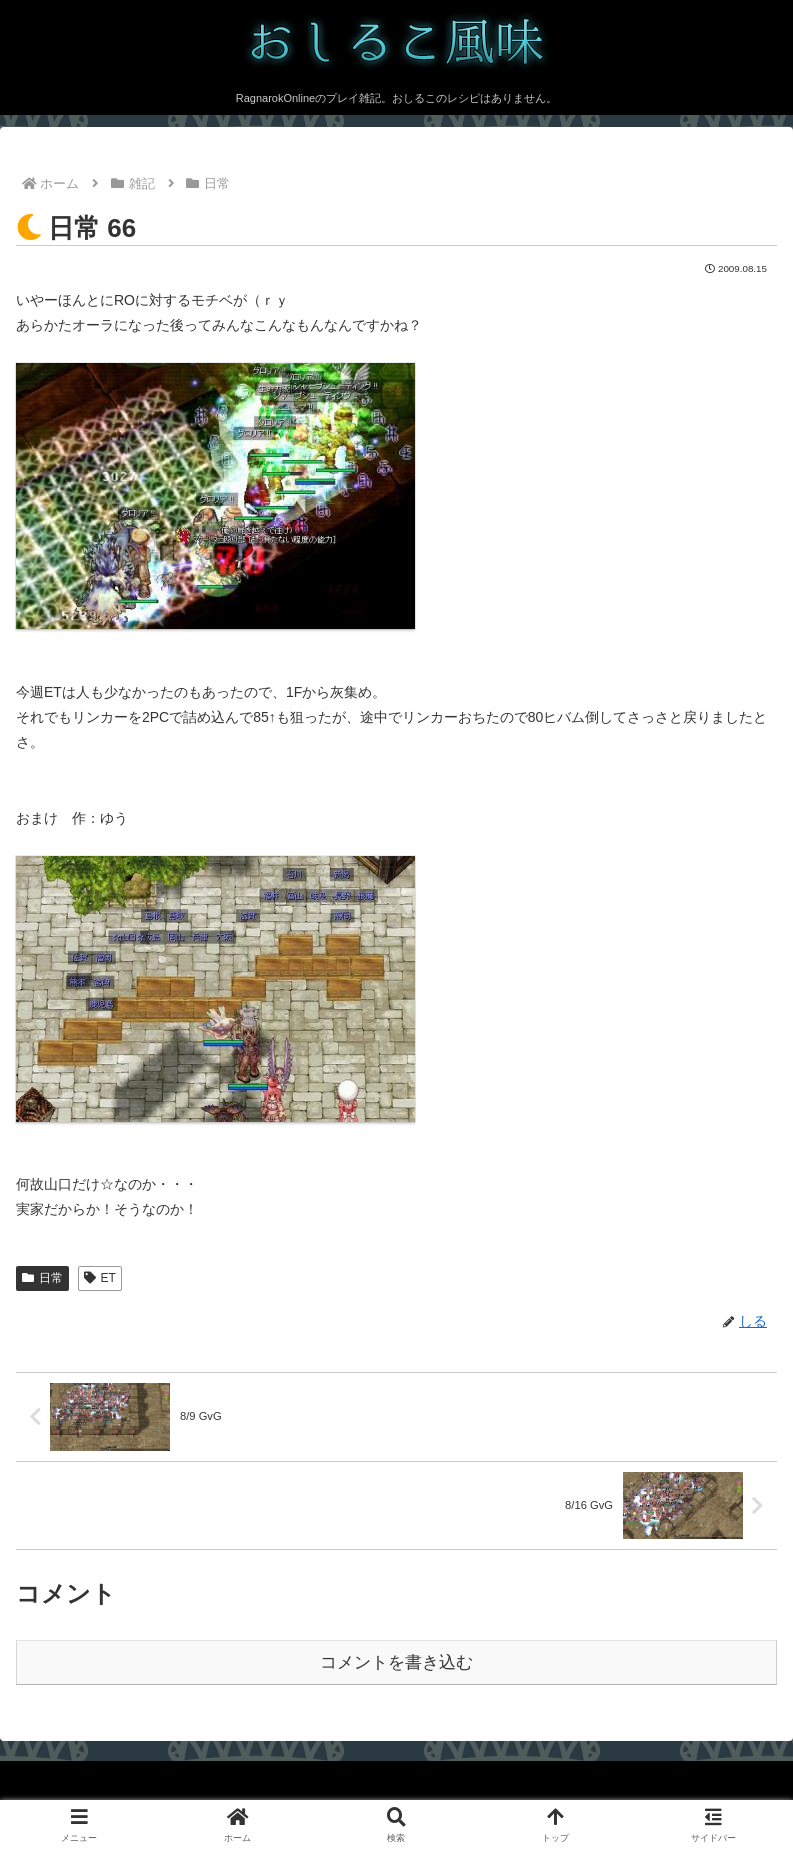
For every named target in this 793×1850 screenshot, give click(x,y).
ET (100, 1278)
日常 (42, 1278)
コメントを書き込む (396, 1662)
